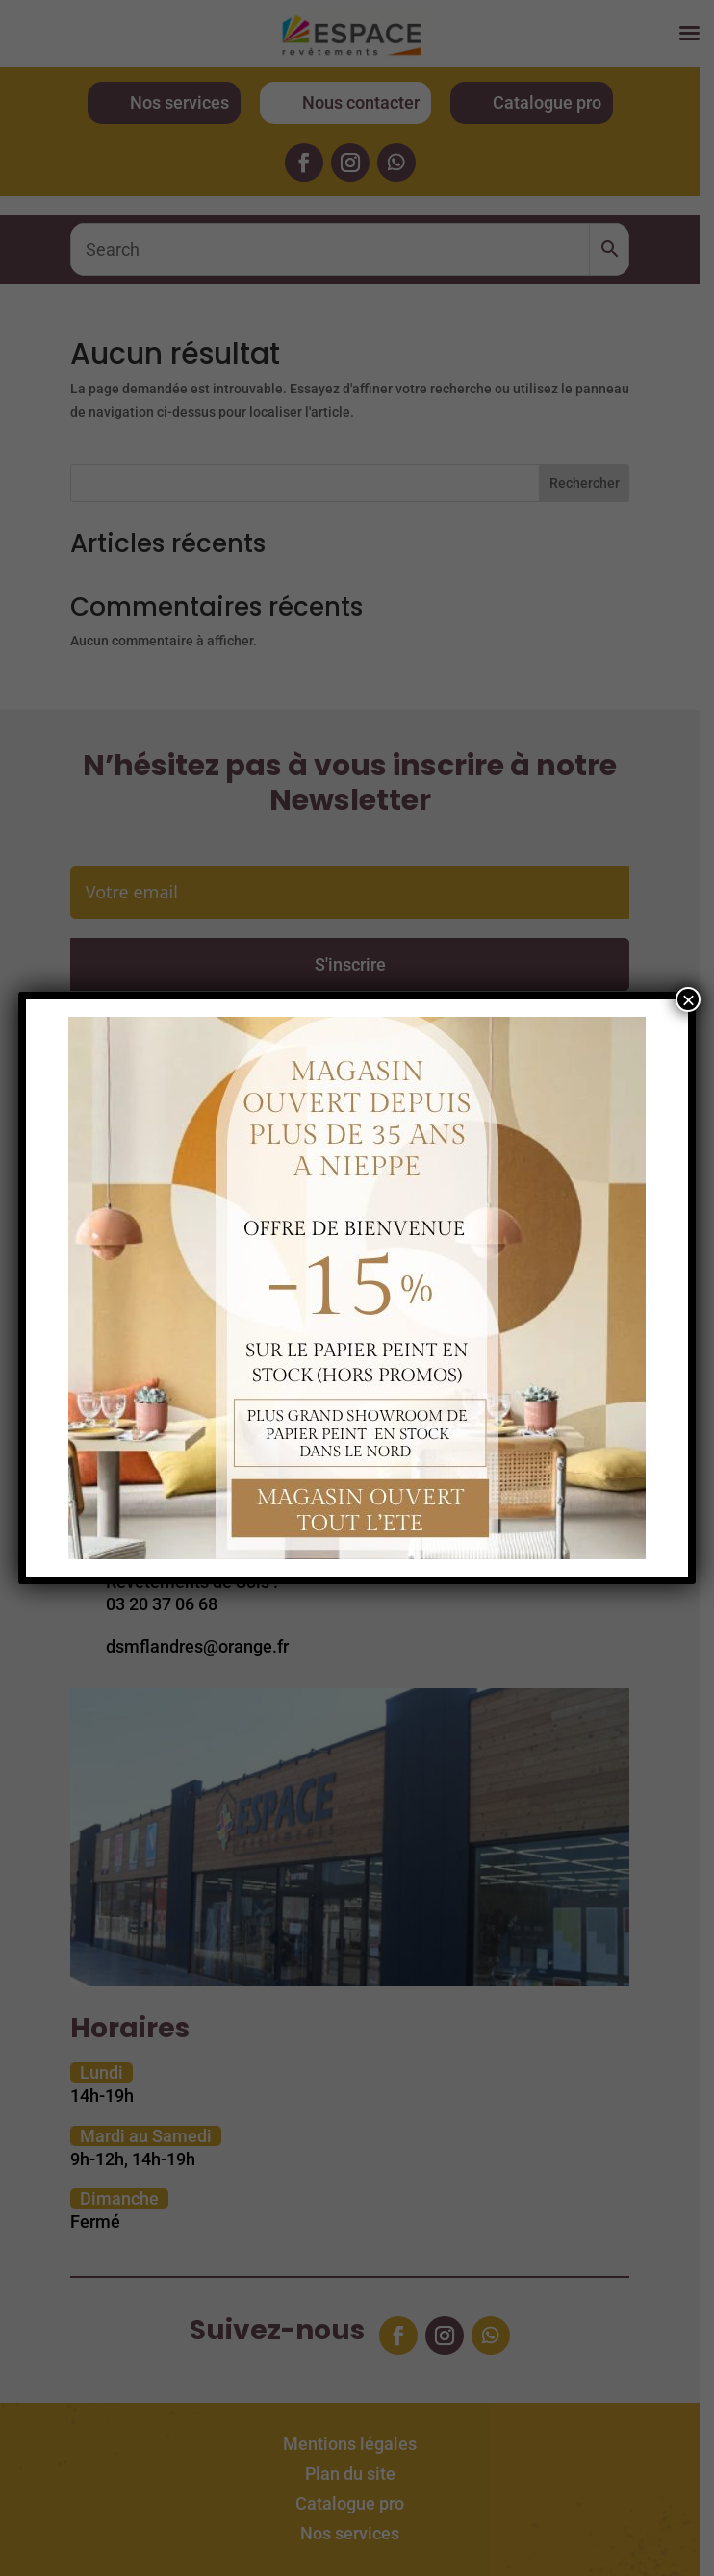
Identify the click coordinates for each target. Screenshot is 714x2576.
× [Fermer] (688, 999)
